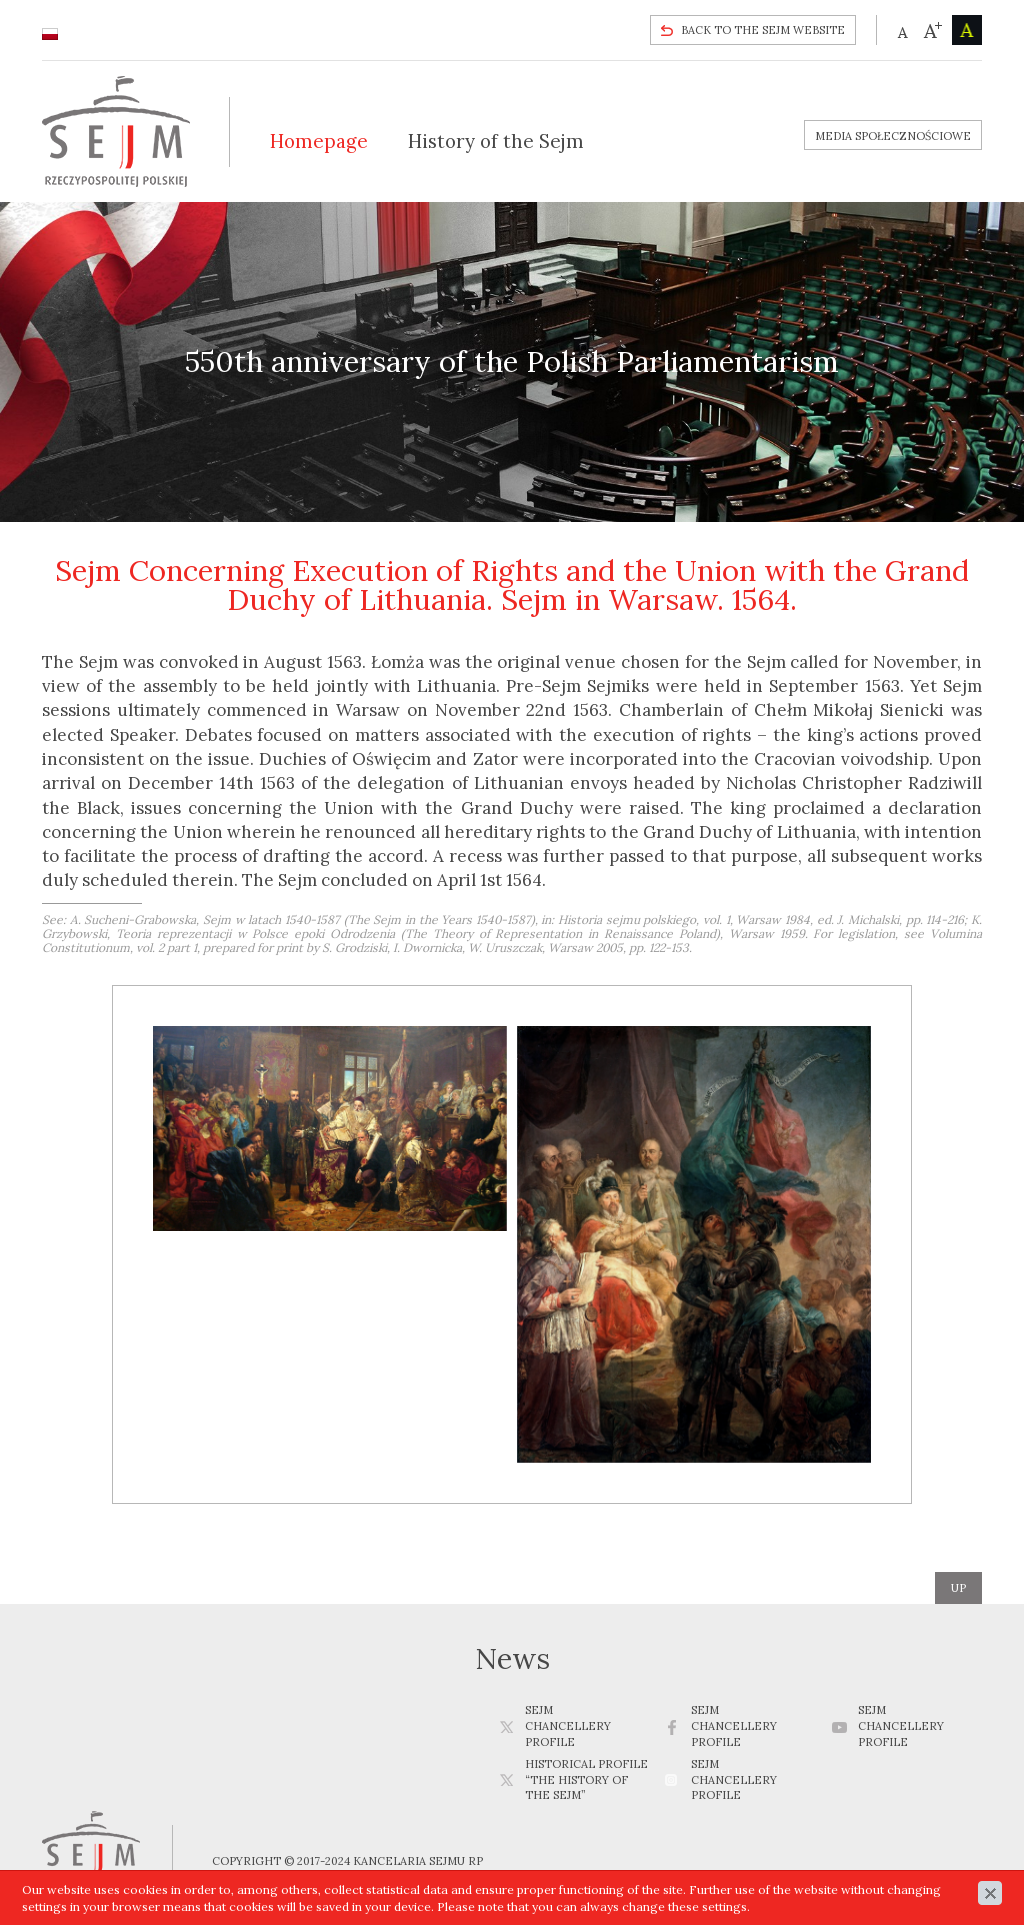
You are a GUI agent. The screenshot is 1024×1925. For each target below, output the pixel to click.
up (958, 1588)
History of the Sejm (496, 141)
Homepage (319, 141)
